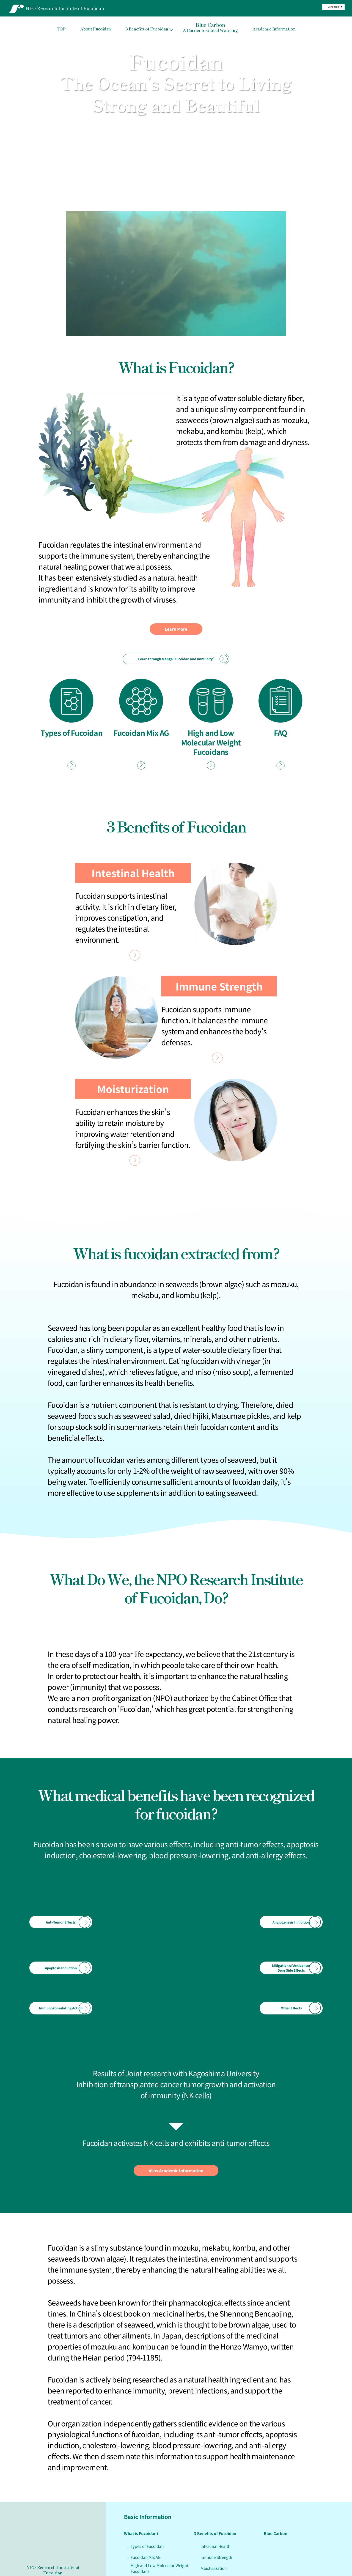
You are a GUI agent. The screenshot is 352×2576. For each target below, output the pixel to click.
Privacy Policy (26, 2509)
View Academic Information (176, 2011)
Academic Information (274, 29)
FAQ (135, 2427)
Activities (141, 2523)
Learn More (176, 631)
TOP (61, 29)
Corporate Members (286, 2498)
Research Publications (289, 2486)
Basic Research (211, 2473)
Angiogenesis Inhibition (226, 2519)
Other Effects (215, 2545)
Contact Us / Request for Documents (56, 2469)
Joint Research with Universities (152, 2509)
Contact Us (23, 2445)
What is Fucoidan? (144, 2377)
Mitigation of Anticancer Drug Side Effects (232, 2531)
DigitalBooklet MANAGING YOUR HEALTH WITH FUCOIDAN (160, 2555)
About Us (134, 2473)
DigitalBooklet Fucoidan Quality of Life (158, 2535)
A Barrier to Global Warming (210, 27)
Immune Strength (220, 2400)
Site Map (20, 2483)
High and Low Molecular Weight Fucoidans (156, 2413)
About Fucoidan (95, 29)
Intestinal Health (219, 2389)
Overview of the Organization (162, 2497)
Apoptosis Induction (222, 2497)
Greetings (141, 2486)
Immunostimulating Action (230, 2508)
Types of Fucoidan (150, 2389)
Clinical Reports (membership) (298, 2473)
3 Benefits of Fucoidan (219, 2377)
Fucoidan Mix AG (148, 2400)
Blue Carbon (278, 2377)
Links (17, 2496)
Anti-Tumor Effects (221, 2486)
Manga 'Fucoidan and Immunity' (288, 2512)
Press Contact (32, 2458)
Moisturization (216, 2411)
